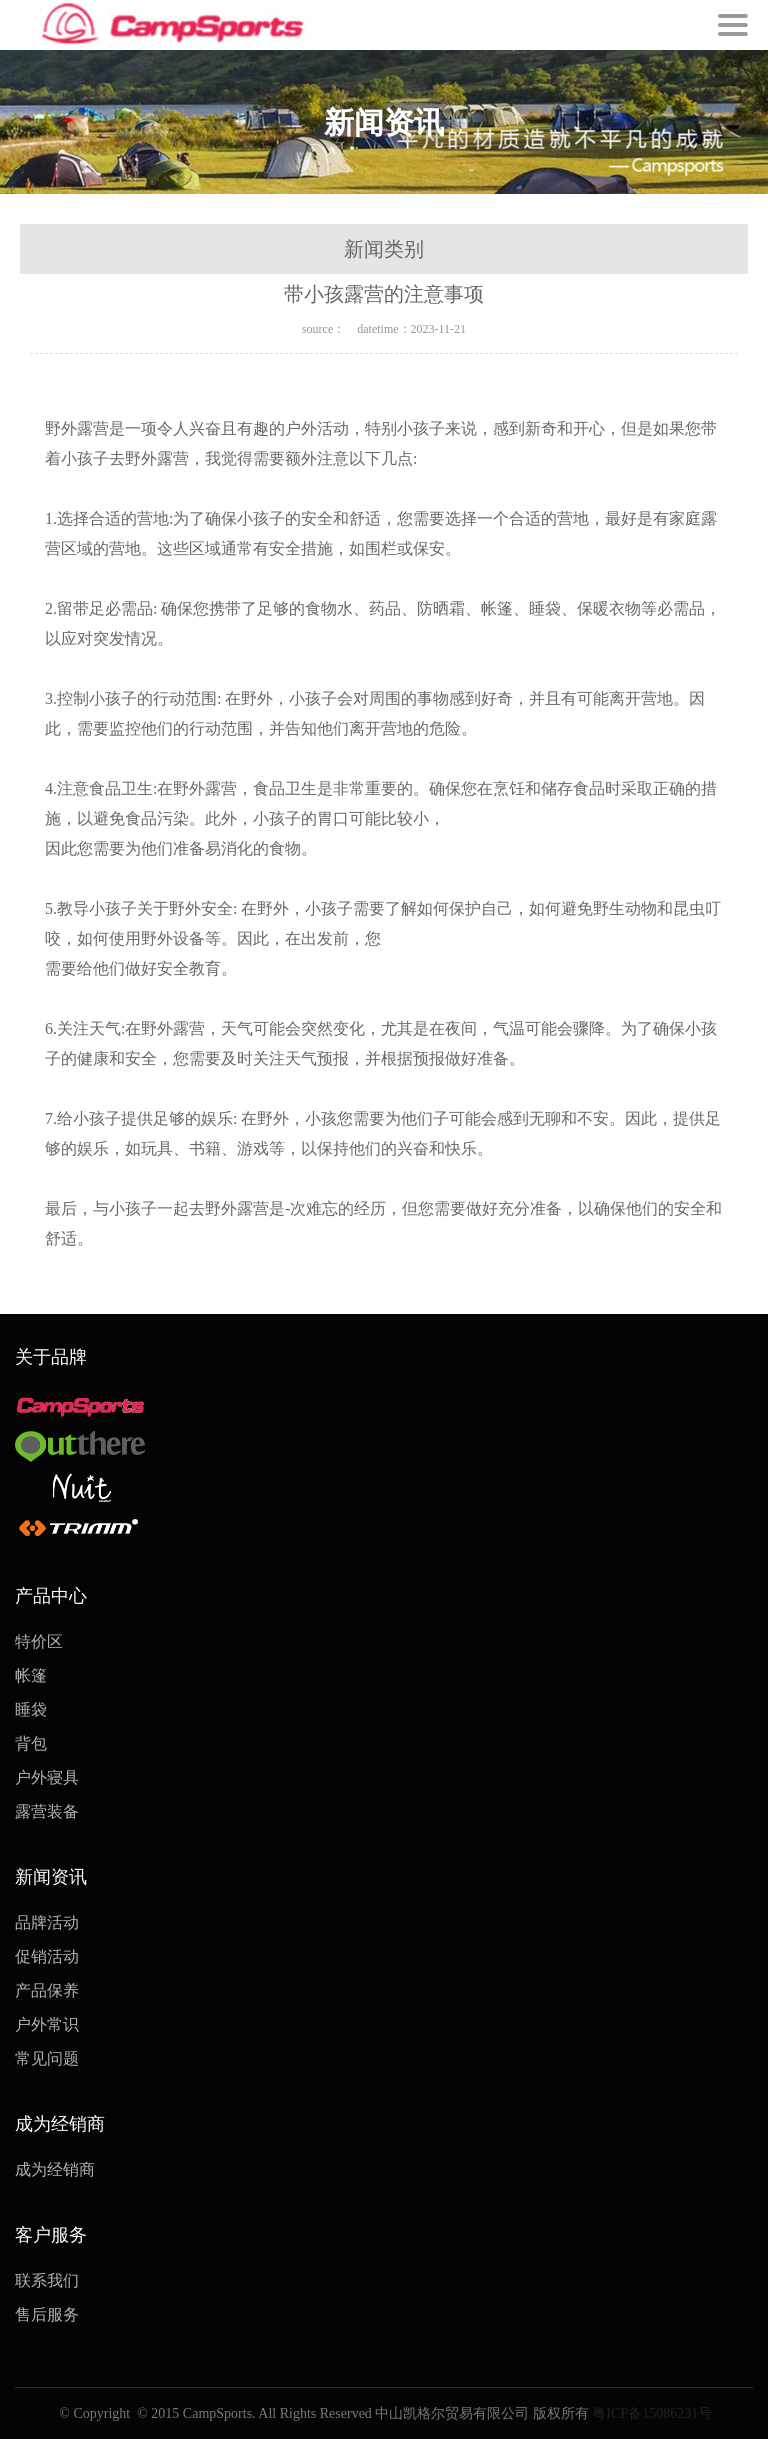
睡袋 (31, 1709)
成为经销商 (55, 2169)
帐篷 (31, 1675)
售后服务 (47, 2314)
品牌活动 (47, 1922)
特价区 (39, 1641)
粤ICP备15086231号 (650, 2413)
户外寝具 (47, 1777)
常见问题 (47, 2058)
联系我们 (47, 2280)
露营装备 (47, 1811)
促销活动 (47, 1956)
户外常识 (47, 2024)
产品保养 (47, 1990)
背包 (31, 1743)
